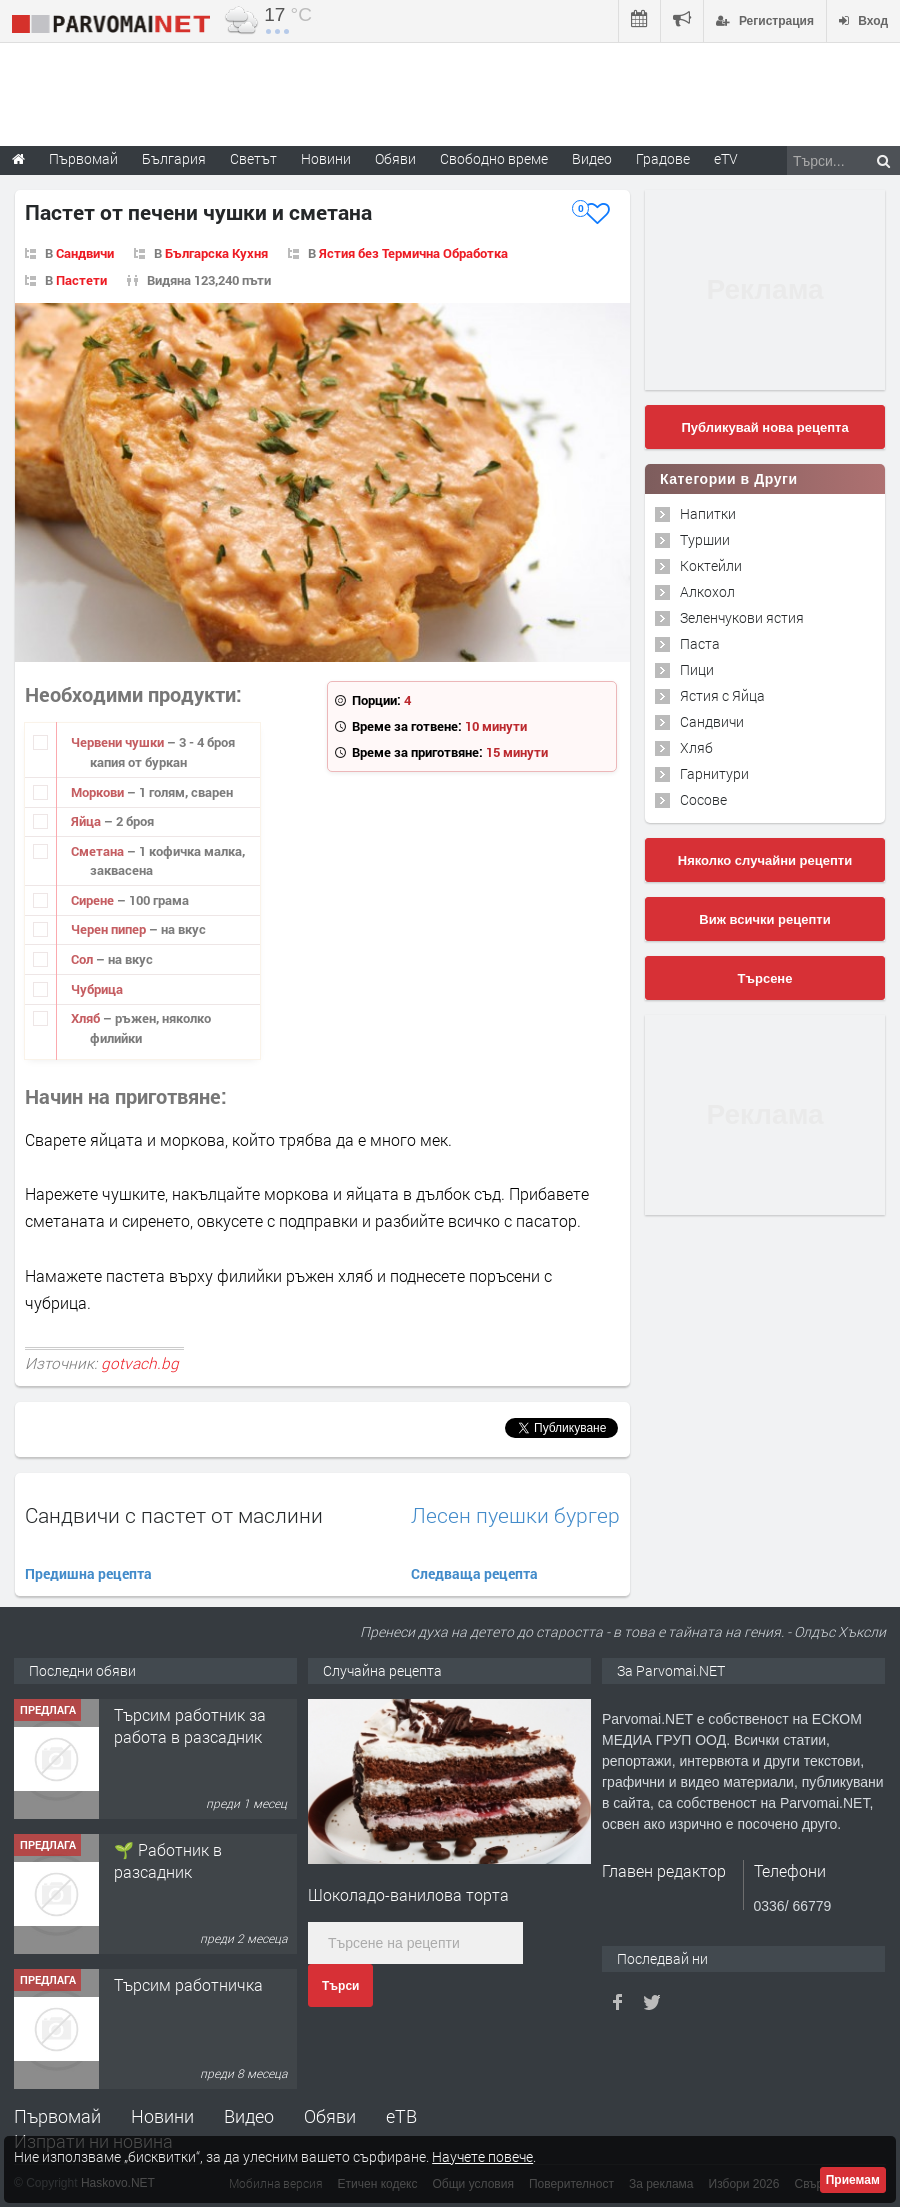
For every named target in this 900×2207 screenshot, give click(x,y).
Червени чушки (119, 742)
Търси (340, 1986)
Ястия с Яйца (722, 695)
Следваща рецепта (474, 1573)
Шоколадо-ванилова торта (408, 1894)
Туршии (705, 539)
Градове (663, 158)
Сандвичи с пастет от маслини (174, 1515)
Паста (700, 643)
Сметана (99, 851)
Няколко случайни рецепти (765, 860)
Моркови (99, 792)
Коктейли (711, 565)
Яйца (87, 821)
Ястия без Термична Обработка (413, 253)
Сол (83, 959)
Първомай (57, 2116)
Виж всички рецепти (764, 919)
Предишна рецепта (88, 1573)
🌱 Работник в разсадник (168, 1860)
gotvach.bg (140, 1363)
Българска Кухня (216, 253)
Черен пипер (110, 929)
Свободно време (494, 158)
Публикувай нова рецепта (764, 427)
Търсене (765, 978)
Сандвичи (85, 253)
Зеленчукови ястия (742, 617)
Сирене (94, 900)
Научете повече (482, 2156)
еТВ (401, 2116)
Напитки (708, 513)
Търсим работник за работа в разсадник (190, 1725)
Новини (326, 158)
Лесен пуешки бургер (515, 1515)
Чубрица (97, 989)
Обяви (330, 2116)
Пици (697, 669)
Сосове (703, 799)
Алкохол (707, 591)
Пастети (81, 280)
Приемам (853, 2180)
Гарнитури (714, 773)
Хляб (87, 1018)
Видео (249, 2116)
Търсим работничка (188, 1984)
